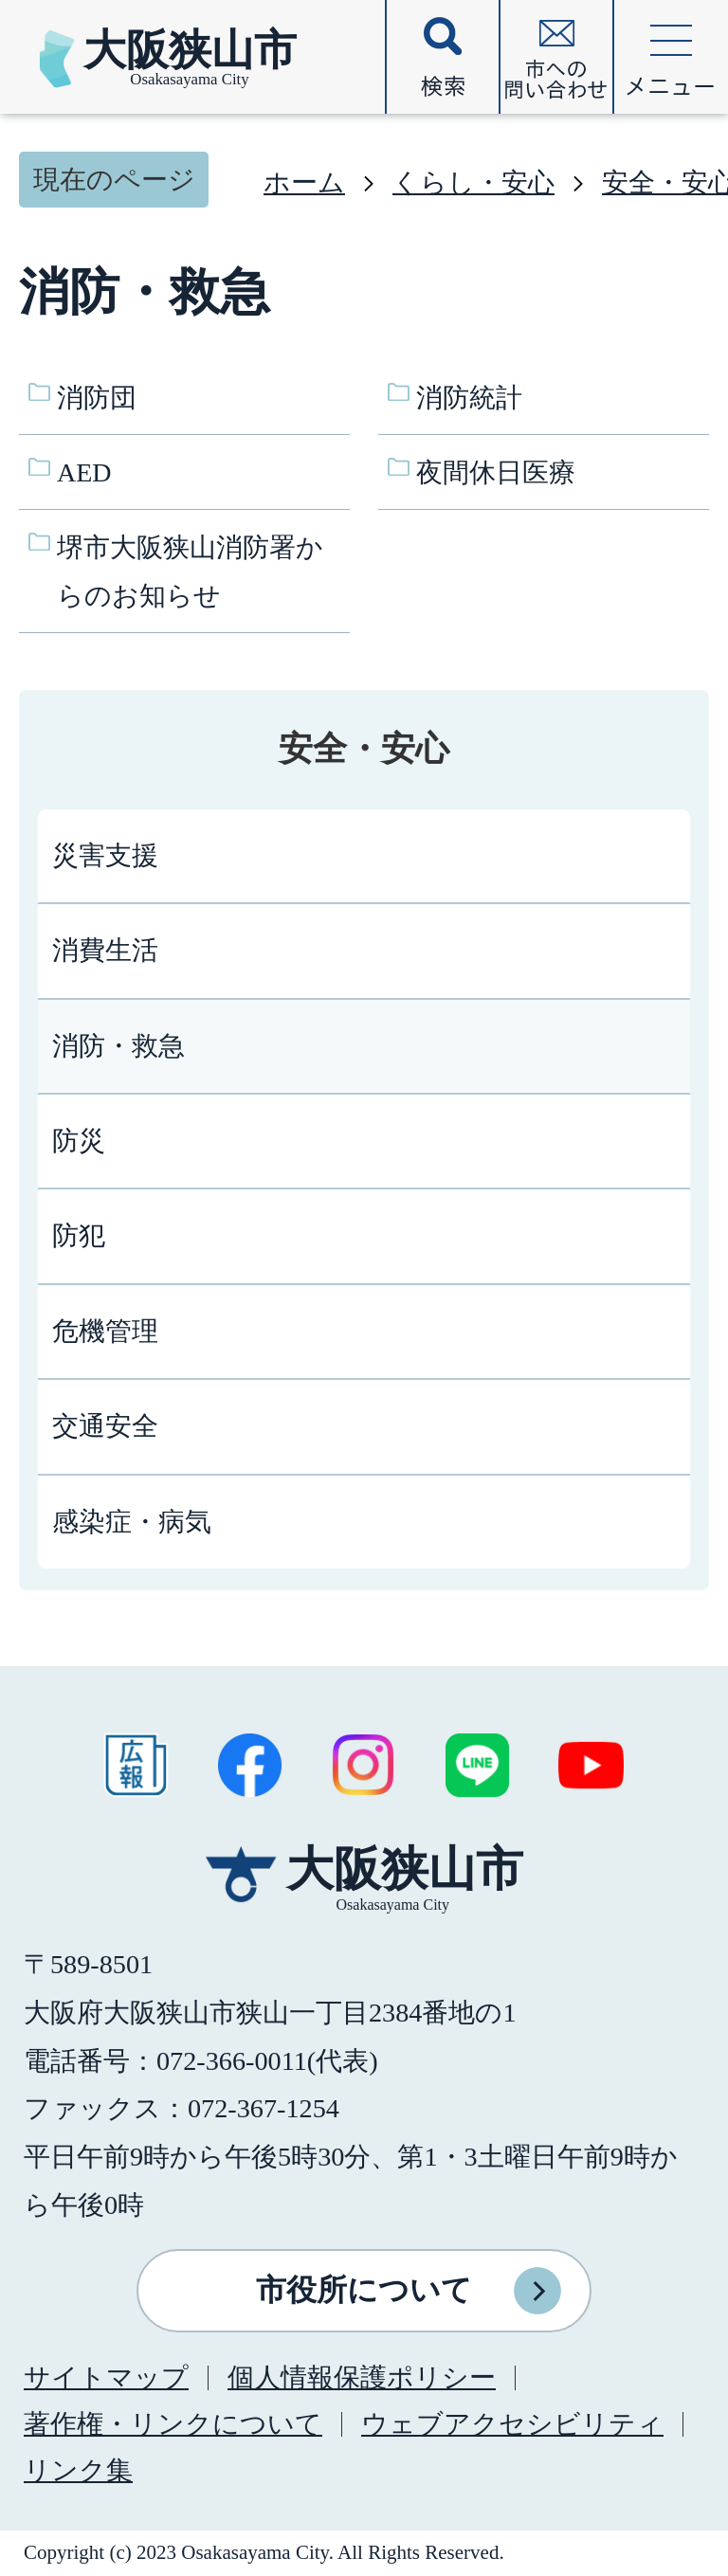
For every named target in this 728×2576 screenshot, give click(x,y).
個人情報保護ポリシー (362, 2377)
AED (84, 472)
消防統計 (469, 397)
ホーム (304, 182)
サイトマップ (106, 2377)
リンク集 (78, 2470)
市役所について (364, 2290)
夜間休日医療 (495, 472)
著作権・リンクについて (173, 2424)
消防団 (96, 397)
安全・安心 (364, 749)
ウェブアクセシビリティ (512, 2424)
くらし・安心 (473, 182)
